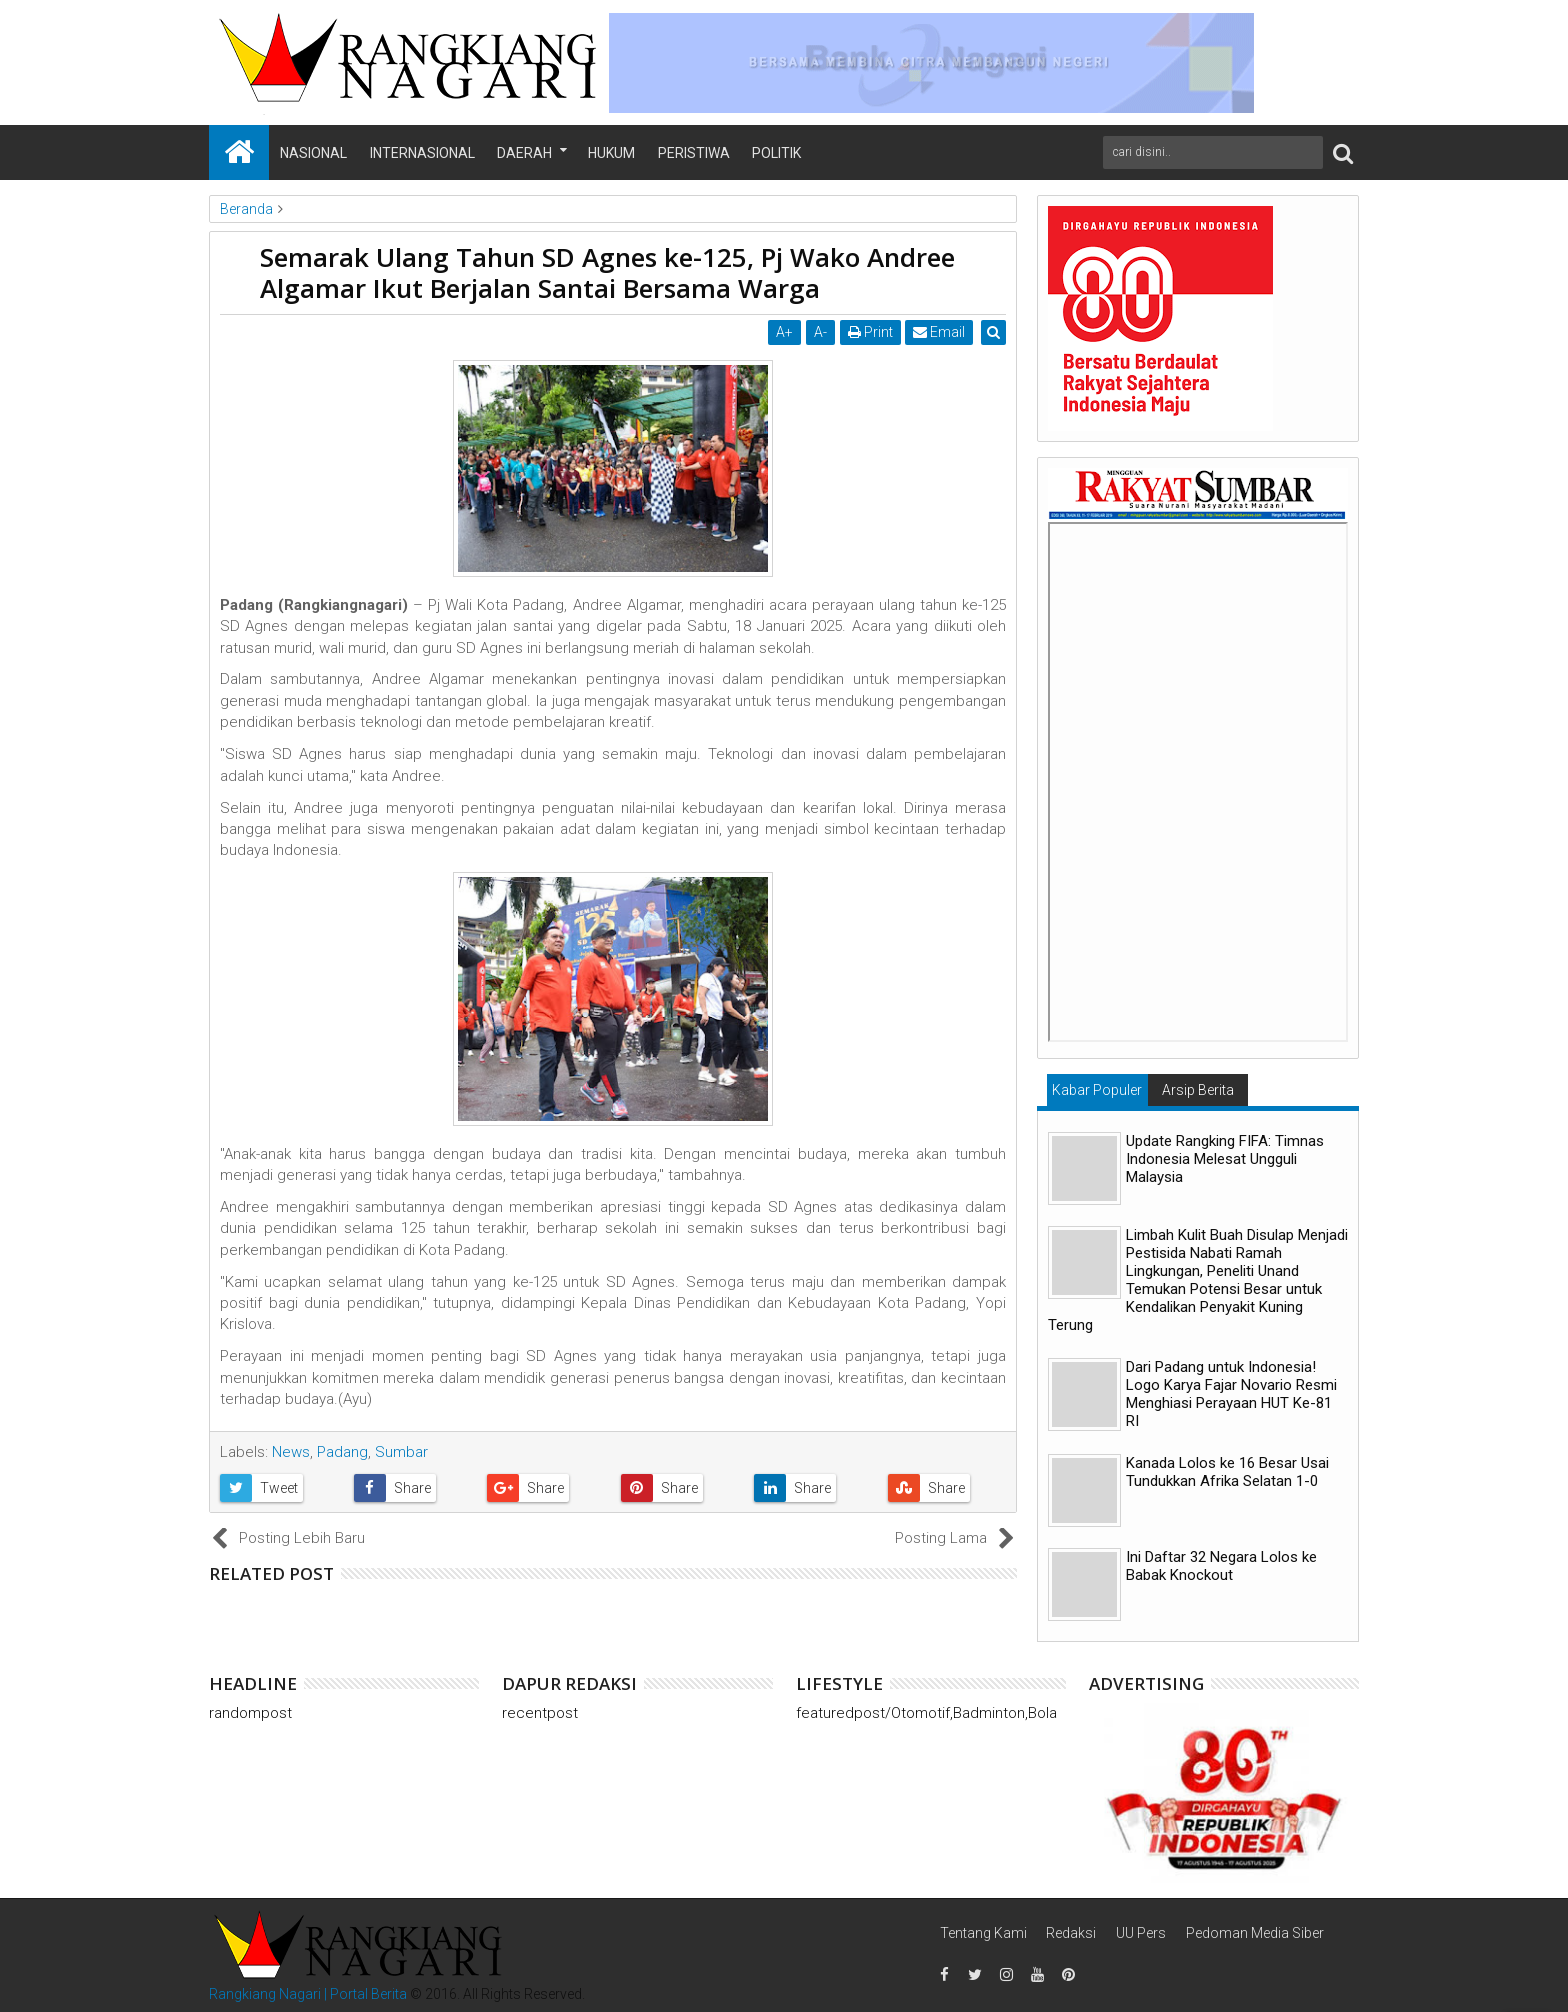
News (291, 1452)
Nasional (313, 153)
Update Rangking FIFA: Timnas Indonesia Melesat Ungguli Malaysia (1225, 1159)
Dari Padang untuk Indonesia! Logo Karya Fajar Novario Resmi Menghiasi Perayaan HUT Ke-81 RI (1231, 1394)
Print (870, 332)
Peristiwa (694, 153)
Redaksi (1071, 1933)
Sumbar (401, 1452)
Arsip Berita (1198, 1090)
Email (940, 332)
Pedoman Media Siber (1255, 1933)
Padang (342, 1452)
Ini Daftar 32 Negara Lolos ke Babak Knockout (1221, 1566)
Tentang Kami (983, 1933)
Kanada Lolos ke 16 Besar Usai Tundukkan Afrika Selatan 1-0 (1227, 1472)
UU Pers (1141, 1933)
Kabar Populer (1097, 1090)
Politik (776, 153)
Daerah (524, 153)
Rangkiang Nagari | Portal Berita (308, 1994)
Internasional (422, 153)
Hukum (611, 153)
